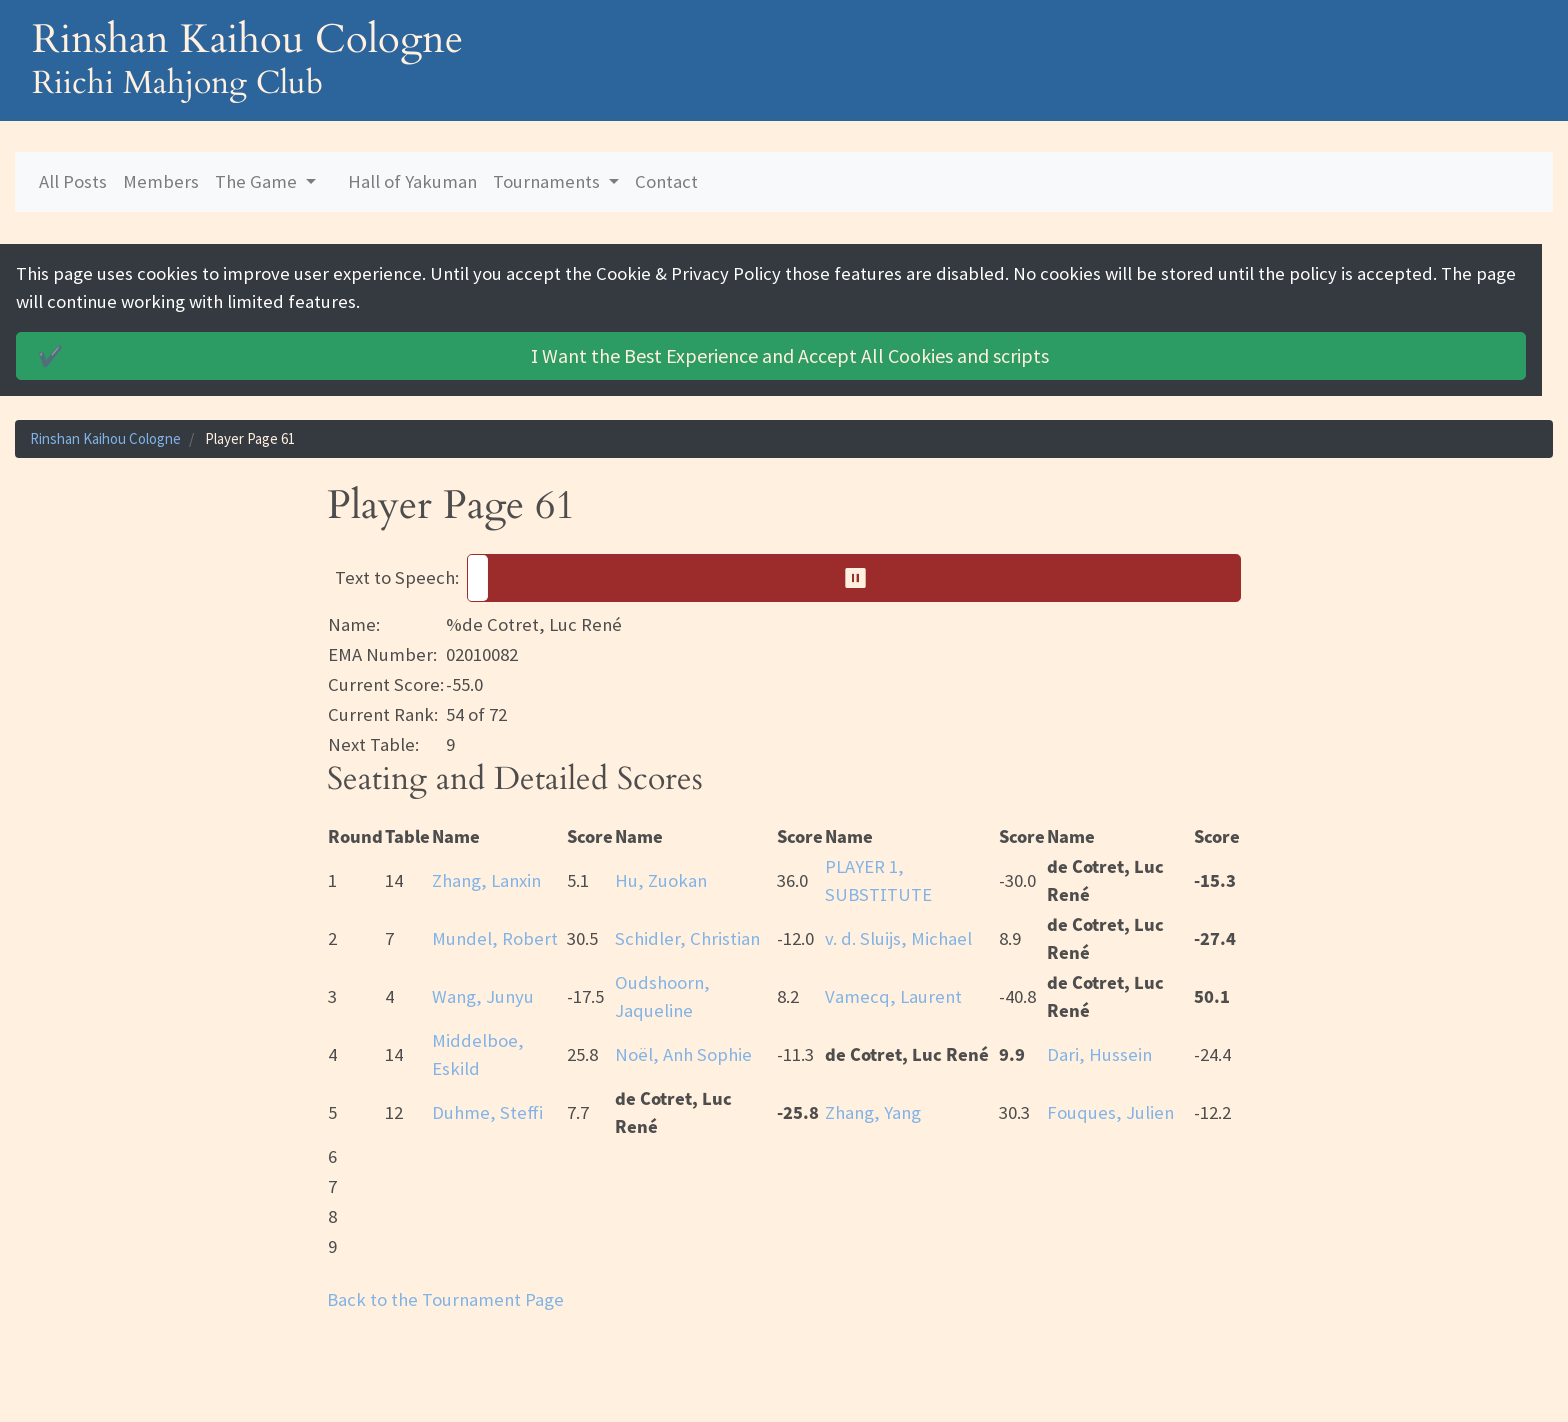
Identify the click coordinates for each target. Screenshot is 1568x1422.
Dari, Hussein (1099, 1054)
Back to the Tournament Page (445, 1299)
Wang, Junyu (483, 996)
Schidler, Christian (687, 938)
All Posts (73, 181)
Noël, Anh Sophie (683, 1054)
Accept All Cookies (541, 356)
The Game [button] (258, 181)
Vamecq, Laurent (893, 996)
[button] (854, 578)
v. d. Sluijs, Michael (898, 938)
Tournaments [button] (548, 181)
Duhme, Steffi (487, 1112)
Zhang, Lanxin (486, 880)
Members (161, 181)
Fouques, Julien (1110, 1112)
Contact (666, 181)
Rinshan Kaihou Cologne (105, 438)
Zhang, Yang (873, 1112)
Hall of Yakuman (412, 181)
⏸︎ (862, 577)
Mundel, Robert (495, 938)
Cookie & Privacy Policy (688, 273)
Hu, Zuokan (661, 880)
